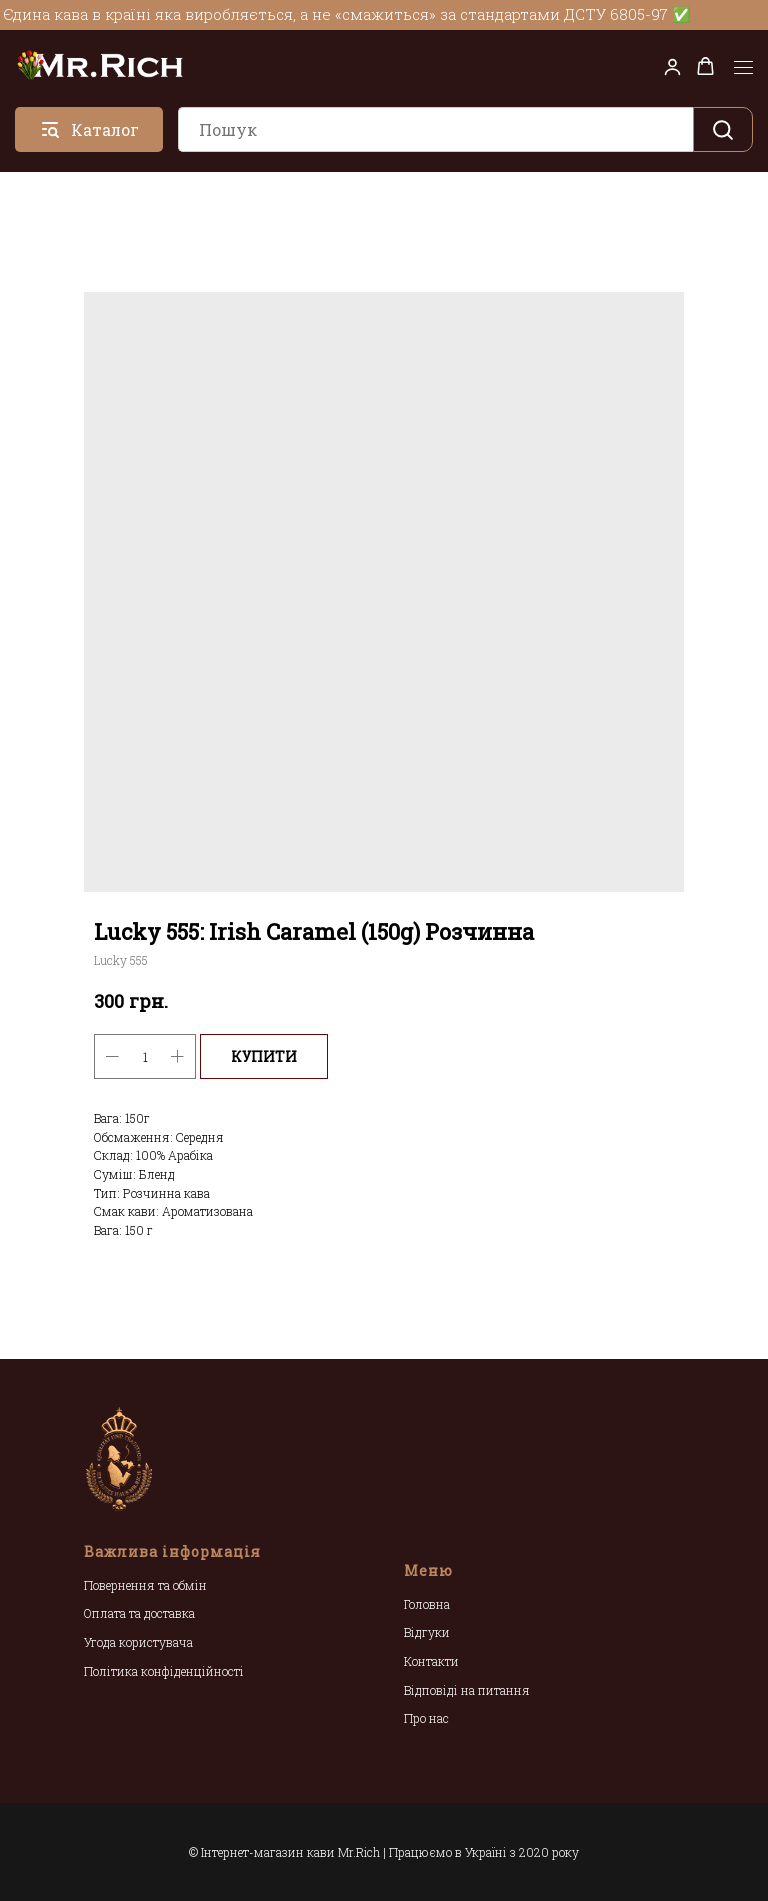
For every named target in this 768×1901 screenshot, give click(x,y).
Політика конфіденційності (164, 1671)
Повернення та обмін (145, 1585)
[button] (672, 66)
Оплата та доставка (139, 1613)
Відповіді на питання (467, 1690)
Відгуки (427, 1632)
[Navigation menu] (743, 68)
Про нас (426, 1718)
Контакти (431, 1661)
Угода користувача (138, 1642)
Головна (427, 1604)
